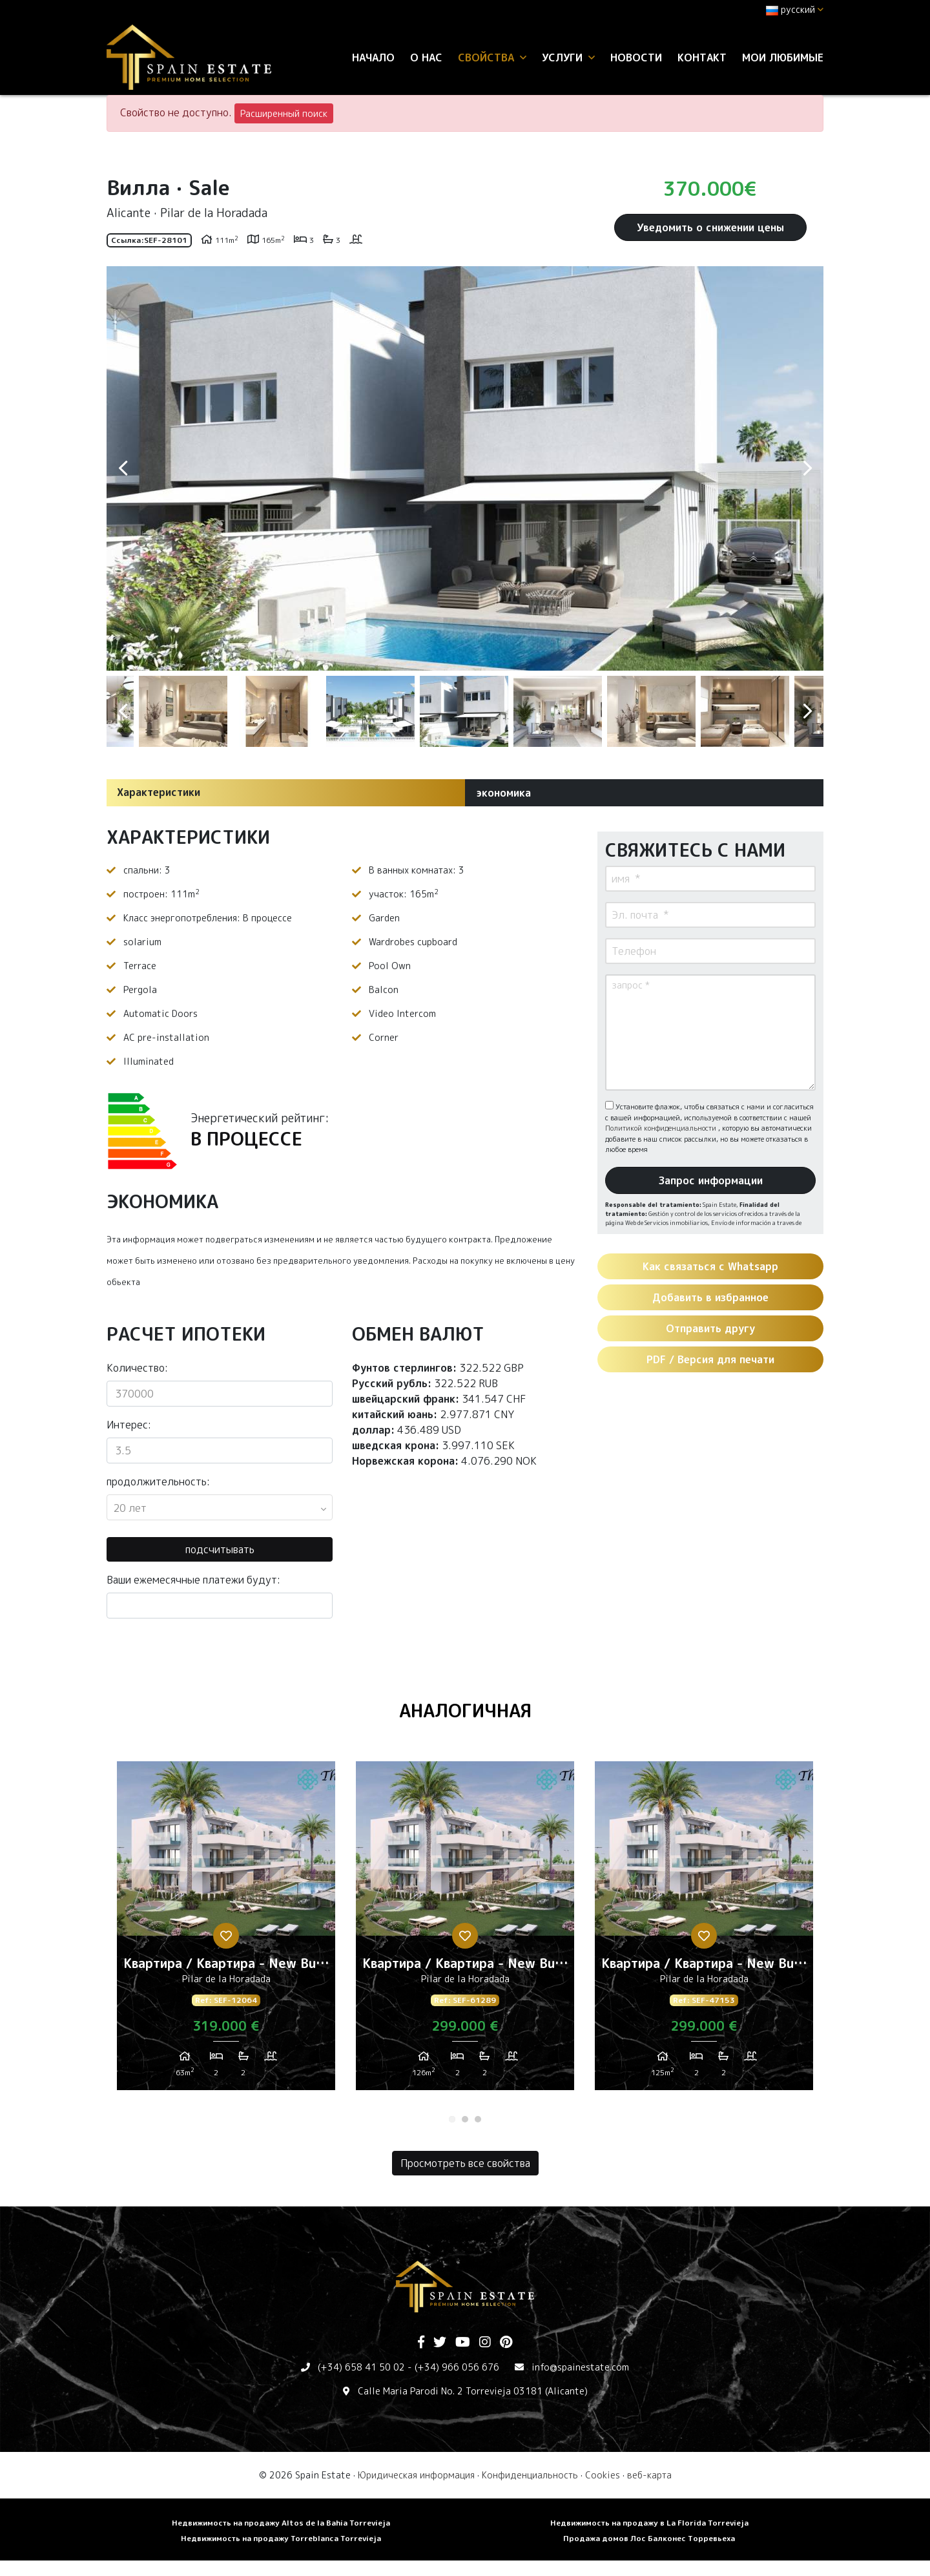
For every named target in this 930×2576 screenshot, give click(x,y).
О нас (426, 57)
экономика (503, 793)
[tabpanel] (226, 1930)
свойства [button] (492, 57)
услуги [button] (568, 57)
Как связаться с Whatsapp (710, 1266)
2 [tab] (465, 2119)
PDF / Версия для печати (710, 1359)
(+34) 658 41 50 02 (361, 2367)
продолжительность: (158, 1481)
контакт (702, 57)
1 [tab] (452, 2119)
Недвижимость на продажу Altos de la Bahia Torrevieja (281, 2522)
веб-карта (649, 2475)
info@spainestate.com (580, 2367)
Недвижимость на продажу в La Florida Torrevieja (649, 2522)
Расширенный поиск (283, 113)
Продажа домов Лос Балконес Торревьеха (649, 2538)
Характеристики (158, 792)
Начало (373, 57)
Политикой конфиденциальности (661, 1128)
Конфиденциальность (530, 2475)
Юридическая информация (416, 2475)
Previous (123, 468)
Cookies (602, 2475)
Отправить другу (710, 1328)
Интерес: (129, 1425)
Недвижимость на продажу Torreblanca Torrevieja (281, 2538)
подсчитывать (219, 1549)
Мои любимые (782, 57)
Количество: (137, 1368)
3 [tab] (478, 2119)
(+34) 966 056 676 (457, 2367)
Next (807, 468)
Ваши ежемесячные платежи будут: (193, 1580)
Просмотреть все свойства (465, 2163)
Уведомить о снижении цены (710, 227)
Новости (636, 57)
